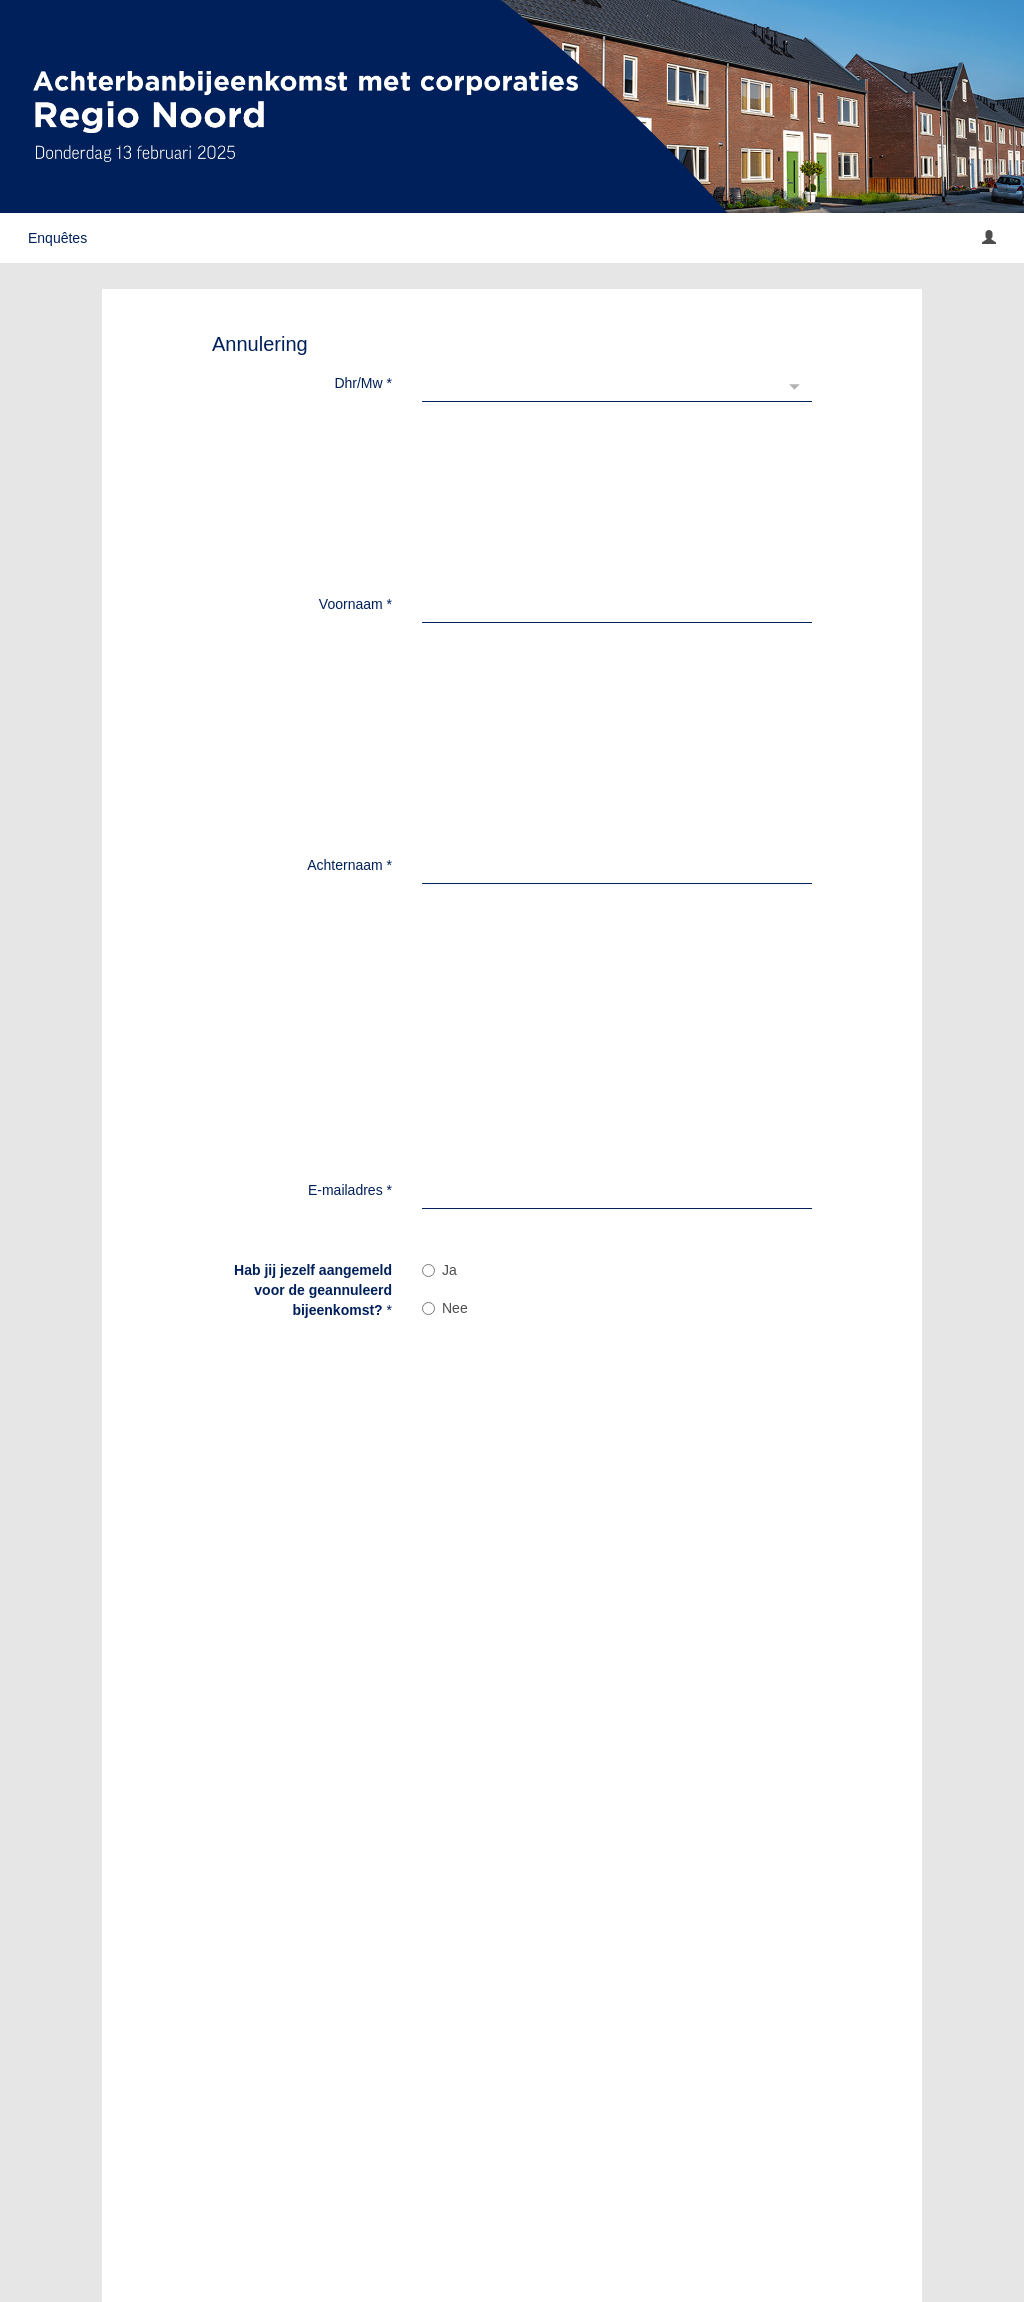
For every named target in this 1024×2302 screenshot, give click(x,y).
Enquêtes (57, 238)
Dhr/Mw (363, 383)
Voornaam (355, 435)
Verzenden (482, 2133)
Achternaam (349, 487)
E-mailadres (350, 567)
